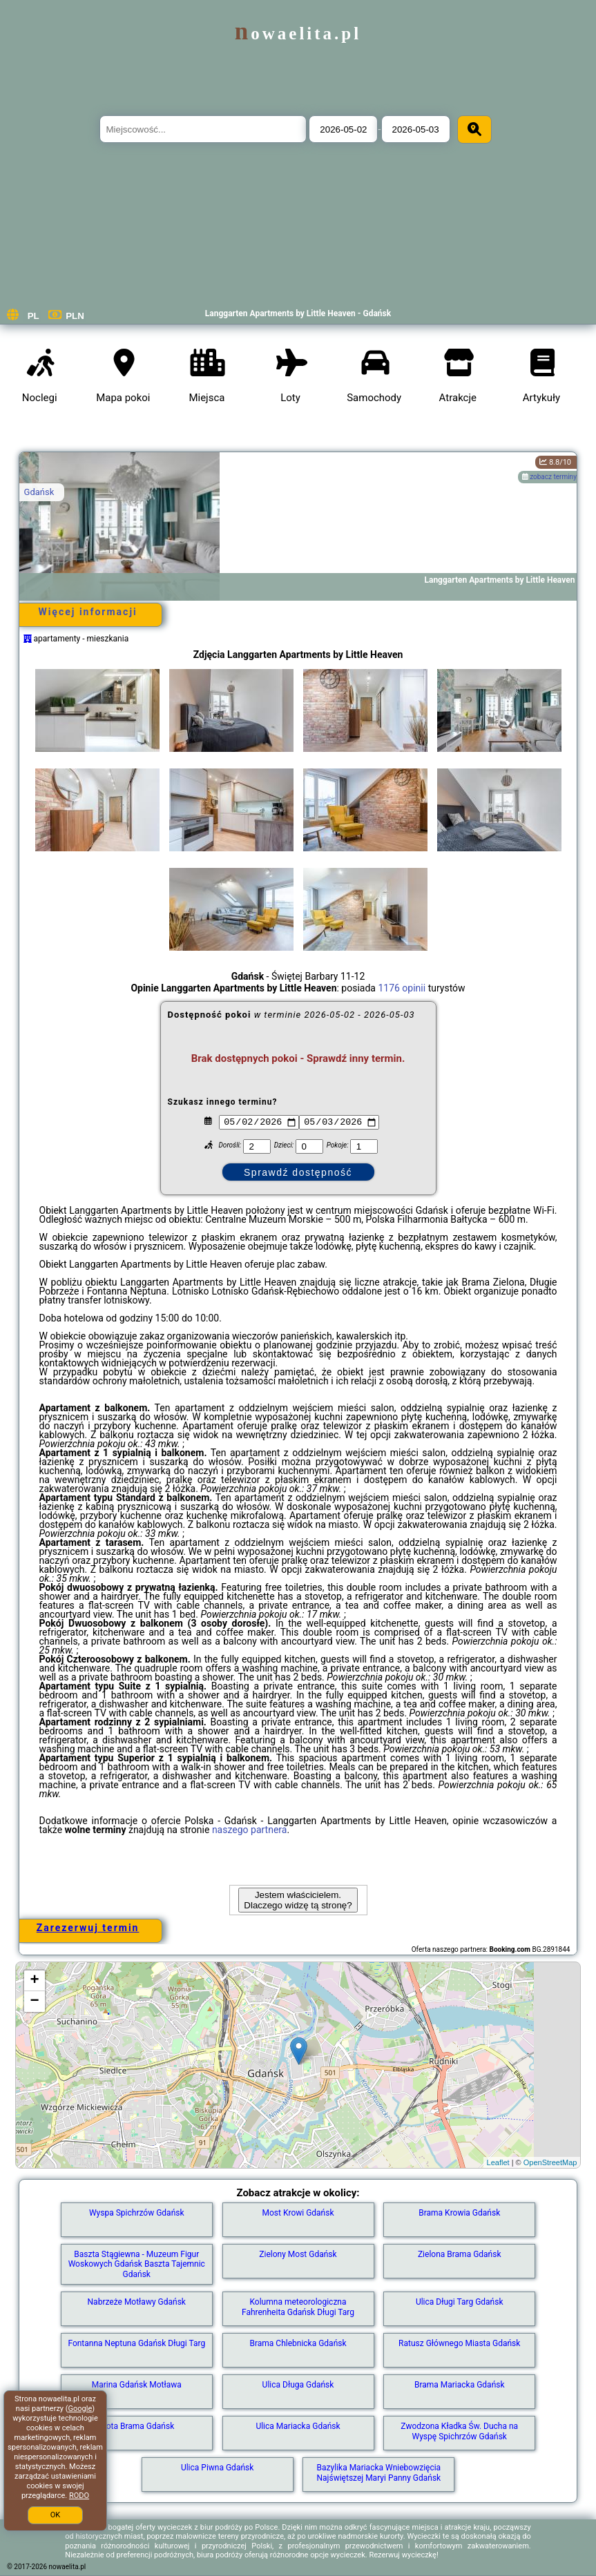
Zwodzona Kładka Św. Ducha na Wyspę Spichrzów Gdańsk (459, 2431)
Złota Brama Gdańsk (136, 2426)
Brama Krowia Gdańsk (459, 2213)
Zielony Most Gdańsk (297, 2254)
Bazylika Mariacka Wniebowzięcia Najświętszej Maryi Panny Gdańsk (379, 2472)
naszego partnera (249, 1829)
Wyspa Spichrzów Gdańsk (136, 2213)
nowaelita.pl (298, 33)
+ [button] (34, 1980)
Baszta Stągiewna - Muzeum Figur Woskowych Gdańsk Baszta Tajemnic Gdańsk (136, 2264)
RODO (79, 2495)
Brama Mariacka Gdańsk (459, 2385)
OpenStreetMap (550, 2162)
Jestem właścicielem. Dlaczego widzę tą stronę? (298, 1900)
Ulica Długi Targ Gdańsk (459, 2302)
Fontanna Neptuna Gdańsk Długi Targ (136, 2343)
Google (80, 2408)
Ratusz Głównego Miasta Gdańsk (459, 2343)
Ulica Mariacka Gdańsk (298, 2426)
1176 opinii (401, 988)
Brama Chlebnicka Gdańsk (297, 2343)
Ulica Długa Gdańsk (298, 2385)
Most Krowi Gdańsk (298, 2213)
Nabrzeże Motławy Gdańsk (137, 2302)
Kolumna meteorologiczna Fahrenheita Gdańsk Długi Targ (298, 2306)
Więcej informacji (87, 611)
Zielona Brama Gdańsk (459, 2254)
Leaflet (498, 2162)
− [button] (34, 2001)
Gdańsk (39, 492)
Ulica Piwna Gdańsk (217, 2467)
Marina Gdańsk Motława (137, 2385)
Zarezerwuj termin (88, 1927)
